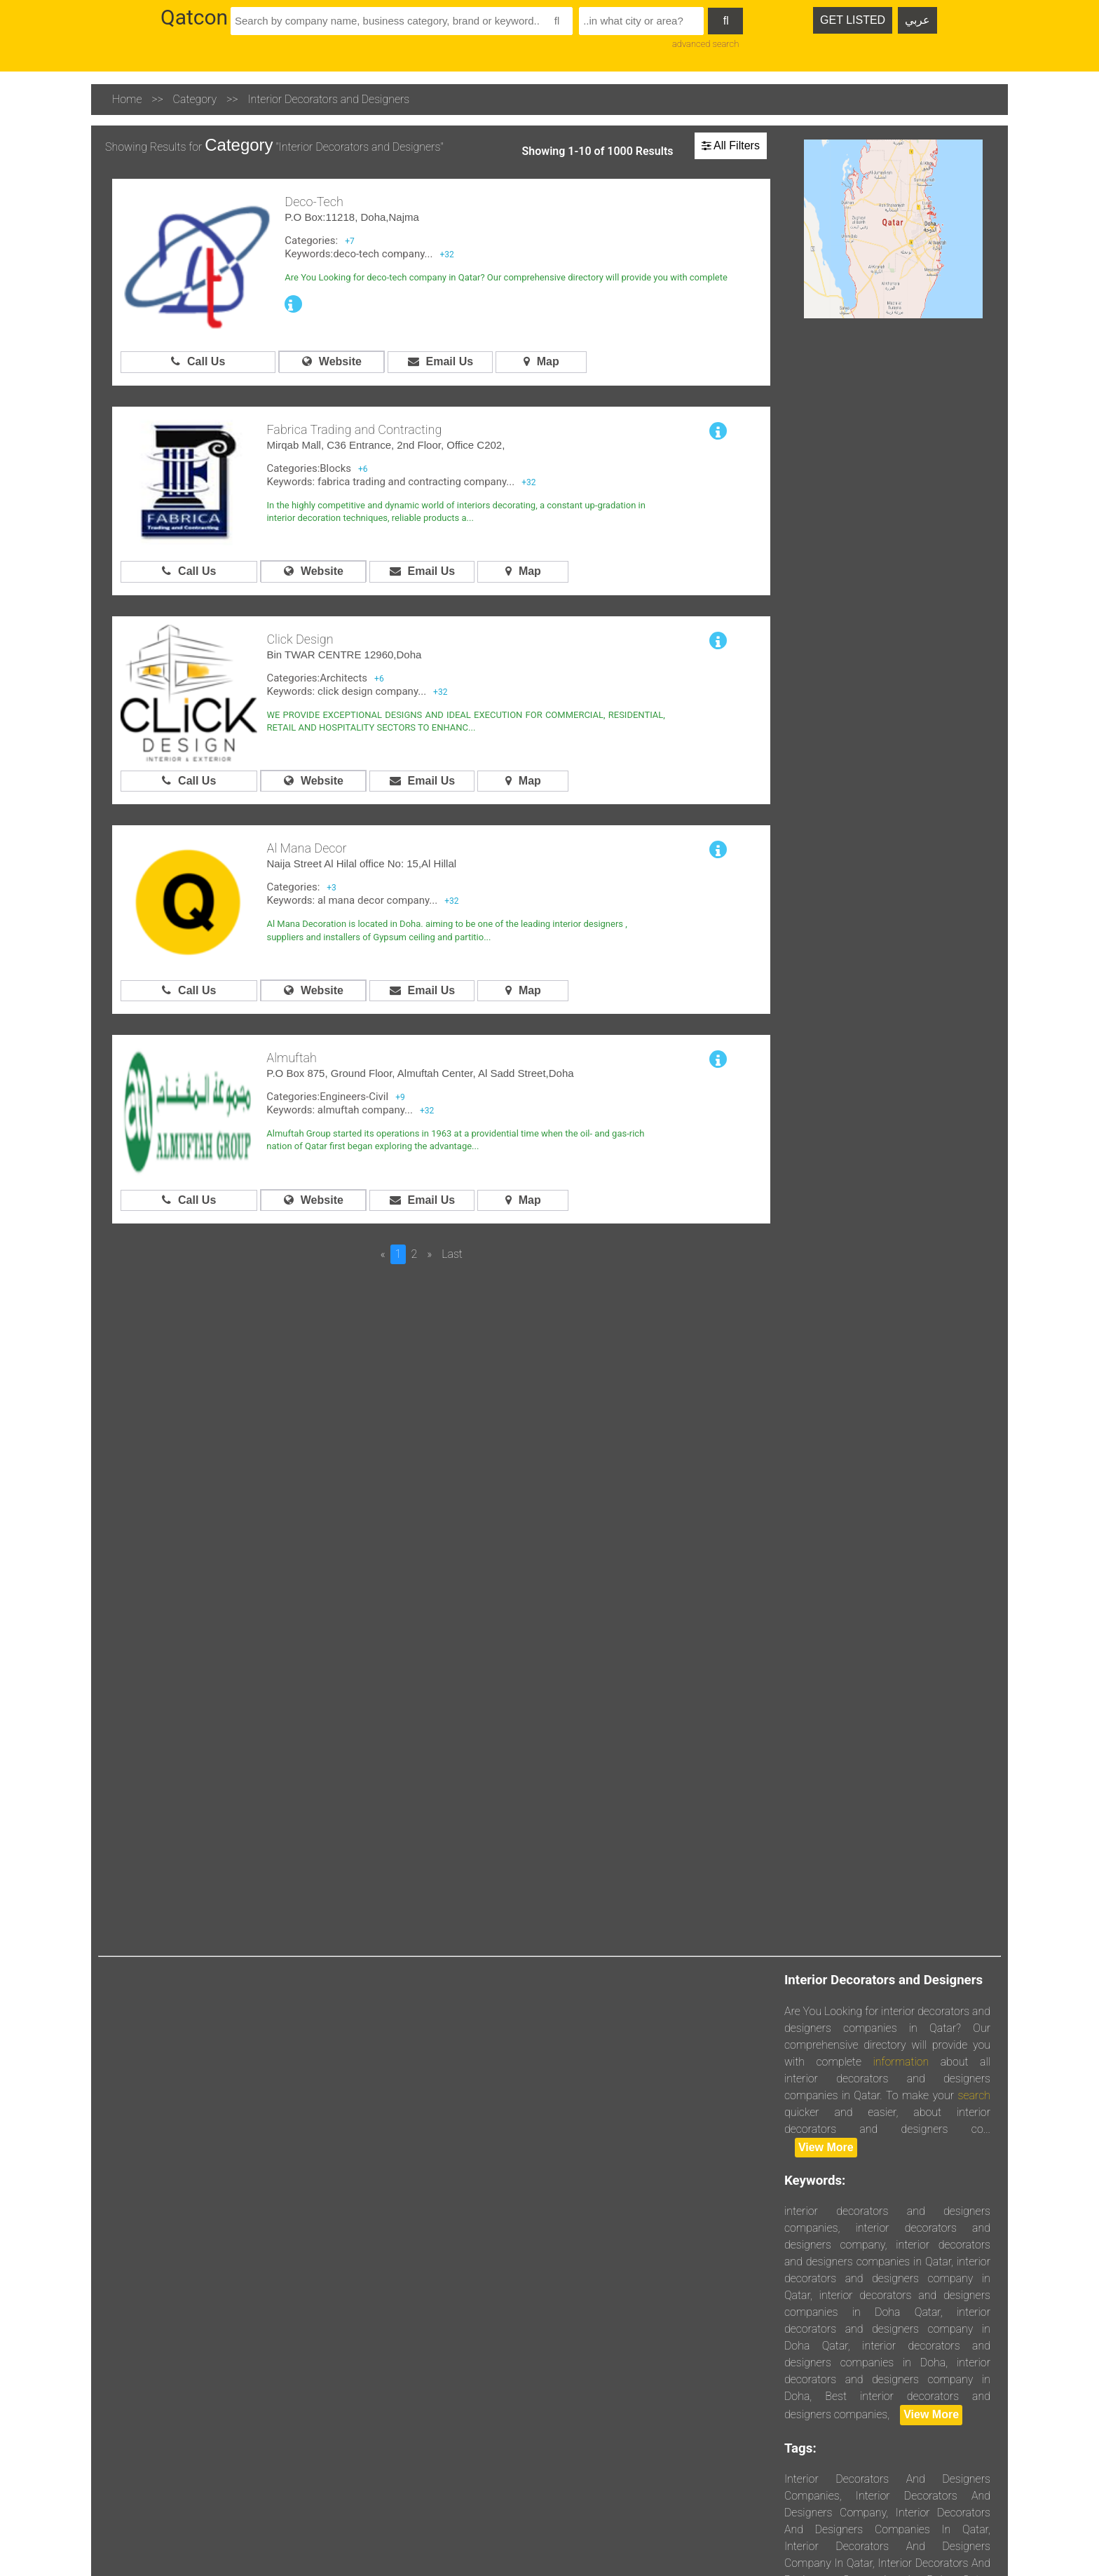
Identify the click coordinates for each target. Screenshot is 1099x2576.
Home (127, 99)
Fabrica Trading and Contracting (354, 429)
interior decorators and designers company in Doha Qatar (887, 2328)
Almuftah (291, 1057)
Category (195, 99)
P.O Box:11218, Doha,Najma (352, 217)
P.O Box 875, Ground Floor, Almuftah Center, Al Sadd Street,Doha (419, 1073)
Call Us (198, 361)
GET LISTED (852, 20)
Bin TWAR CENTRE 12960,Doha (343, 654)
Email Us (441, 361)
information (901, 2061)
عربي (917, 20)
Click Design (299, 639)
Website (332, 361)
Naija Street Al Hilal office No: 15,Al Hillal (361, 863)
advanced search (705, 44)
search (973, 2095)
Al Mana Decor (306, 848)
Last (452, 1254)
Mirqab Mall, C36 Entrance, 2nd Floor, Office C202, (385, 445)
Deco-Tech (314, 201)
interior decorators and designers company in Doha (887, 2379)
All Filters (731, 145)
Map (541, 361)
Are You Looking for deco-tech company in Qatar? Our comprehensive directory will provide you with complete (506, 277)
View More (826, 2147)
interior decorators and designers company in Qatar (887, 2278)
